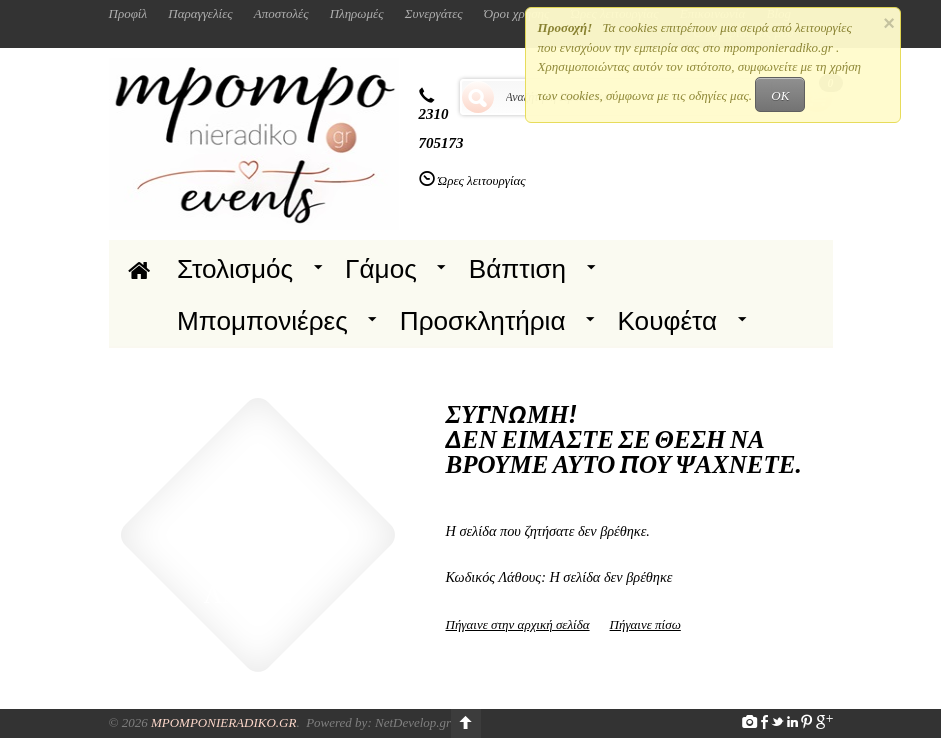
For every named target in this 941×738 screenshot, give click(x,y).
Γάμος (381, 269)
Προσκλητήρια (483, 321)
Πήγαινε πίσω (645, 624)
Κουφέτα (668, 321)
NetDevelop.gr (413, 722)
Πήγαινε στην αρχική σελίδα (518, 624)
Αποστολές (281, 13)
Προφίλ (128, 13)
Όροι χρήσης (517, 13)
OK (780, 95)
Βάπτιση (517, 269)
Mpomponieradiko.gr (224, 722)
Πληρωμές (357, 13)
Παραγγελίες (200, 13)
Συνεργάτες (434, 13)
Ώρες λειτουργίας (482, 180)
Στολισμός (235, 269)
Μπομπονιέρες (262, 321)
